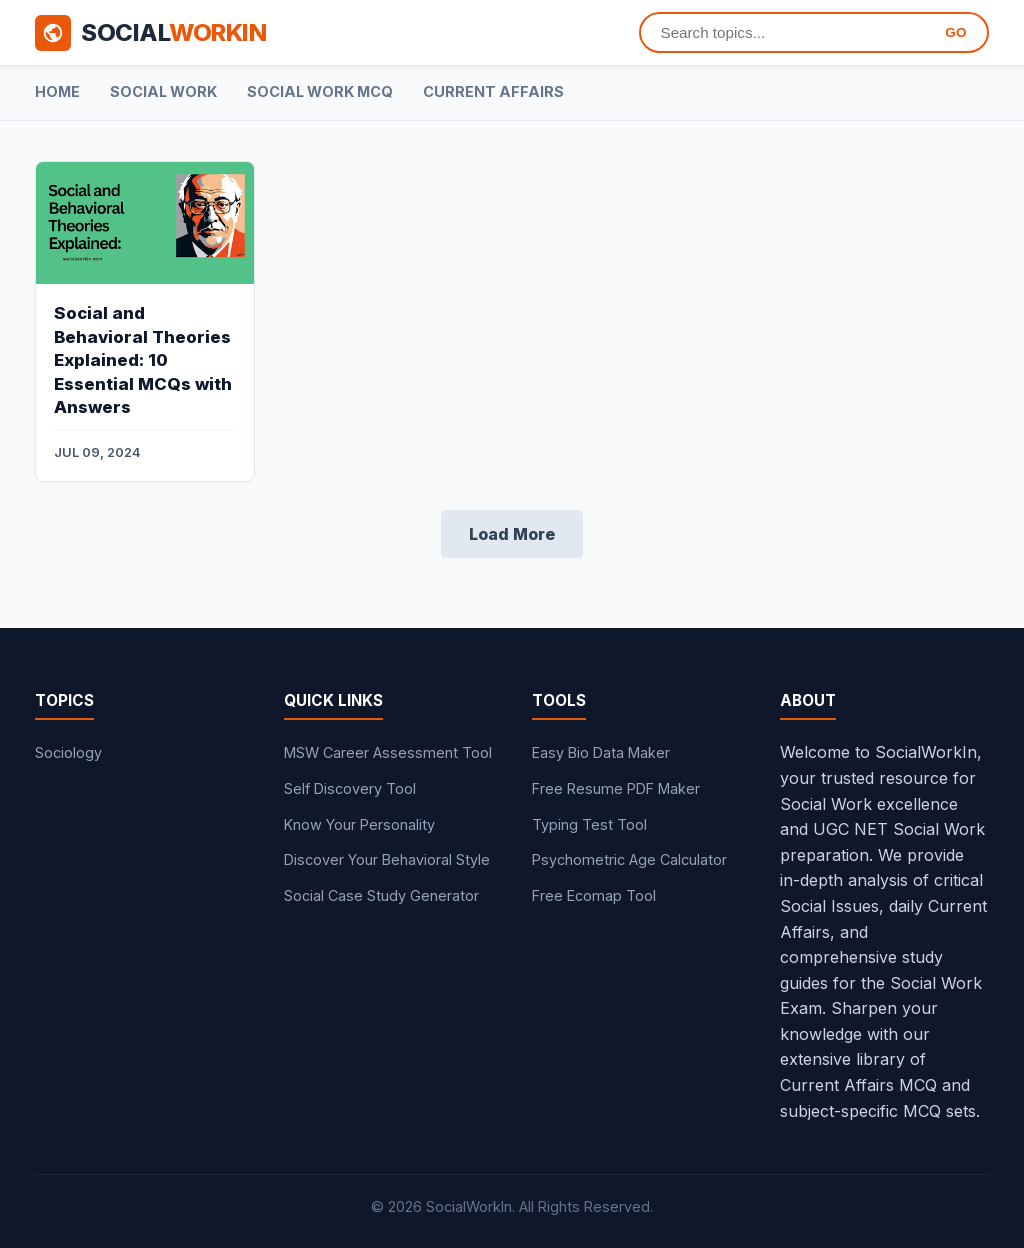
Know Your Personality (359, 824)
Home (57, 91)
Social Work (163, 91)
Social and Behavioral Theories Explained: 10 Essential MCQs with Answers (143, 360)
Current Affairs (493, 91)
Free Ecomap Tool (594, 895)
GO (955, 32)
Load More (512, 534)
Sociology (68, 752)
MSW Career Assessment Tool (388, 752)
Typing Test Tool (589, 824)
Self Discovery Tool (350, 788)
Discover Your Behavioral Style (387, 859)
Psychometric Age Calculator (629, 859)
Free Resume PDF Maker (616, 788)
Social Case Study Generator (381, 895)
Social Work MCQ (320, 91)
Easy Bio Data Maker (601, 752)
